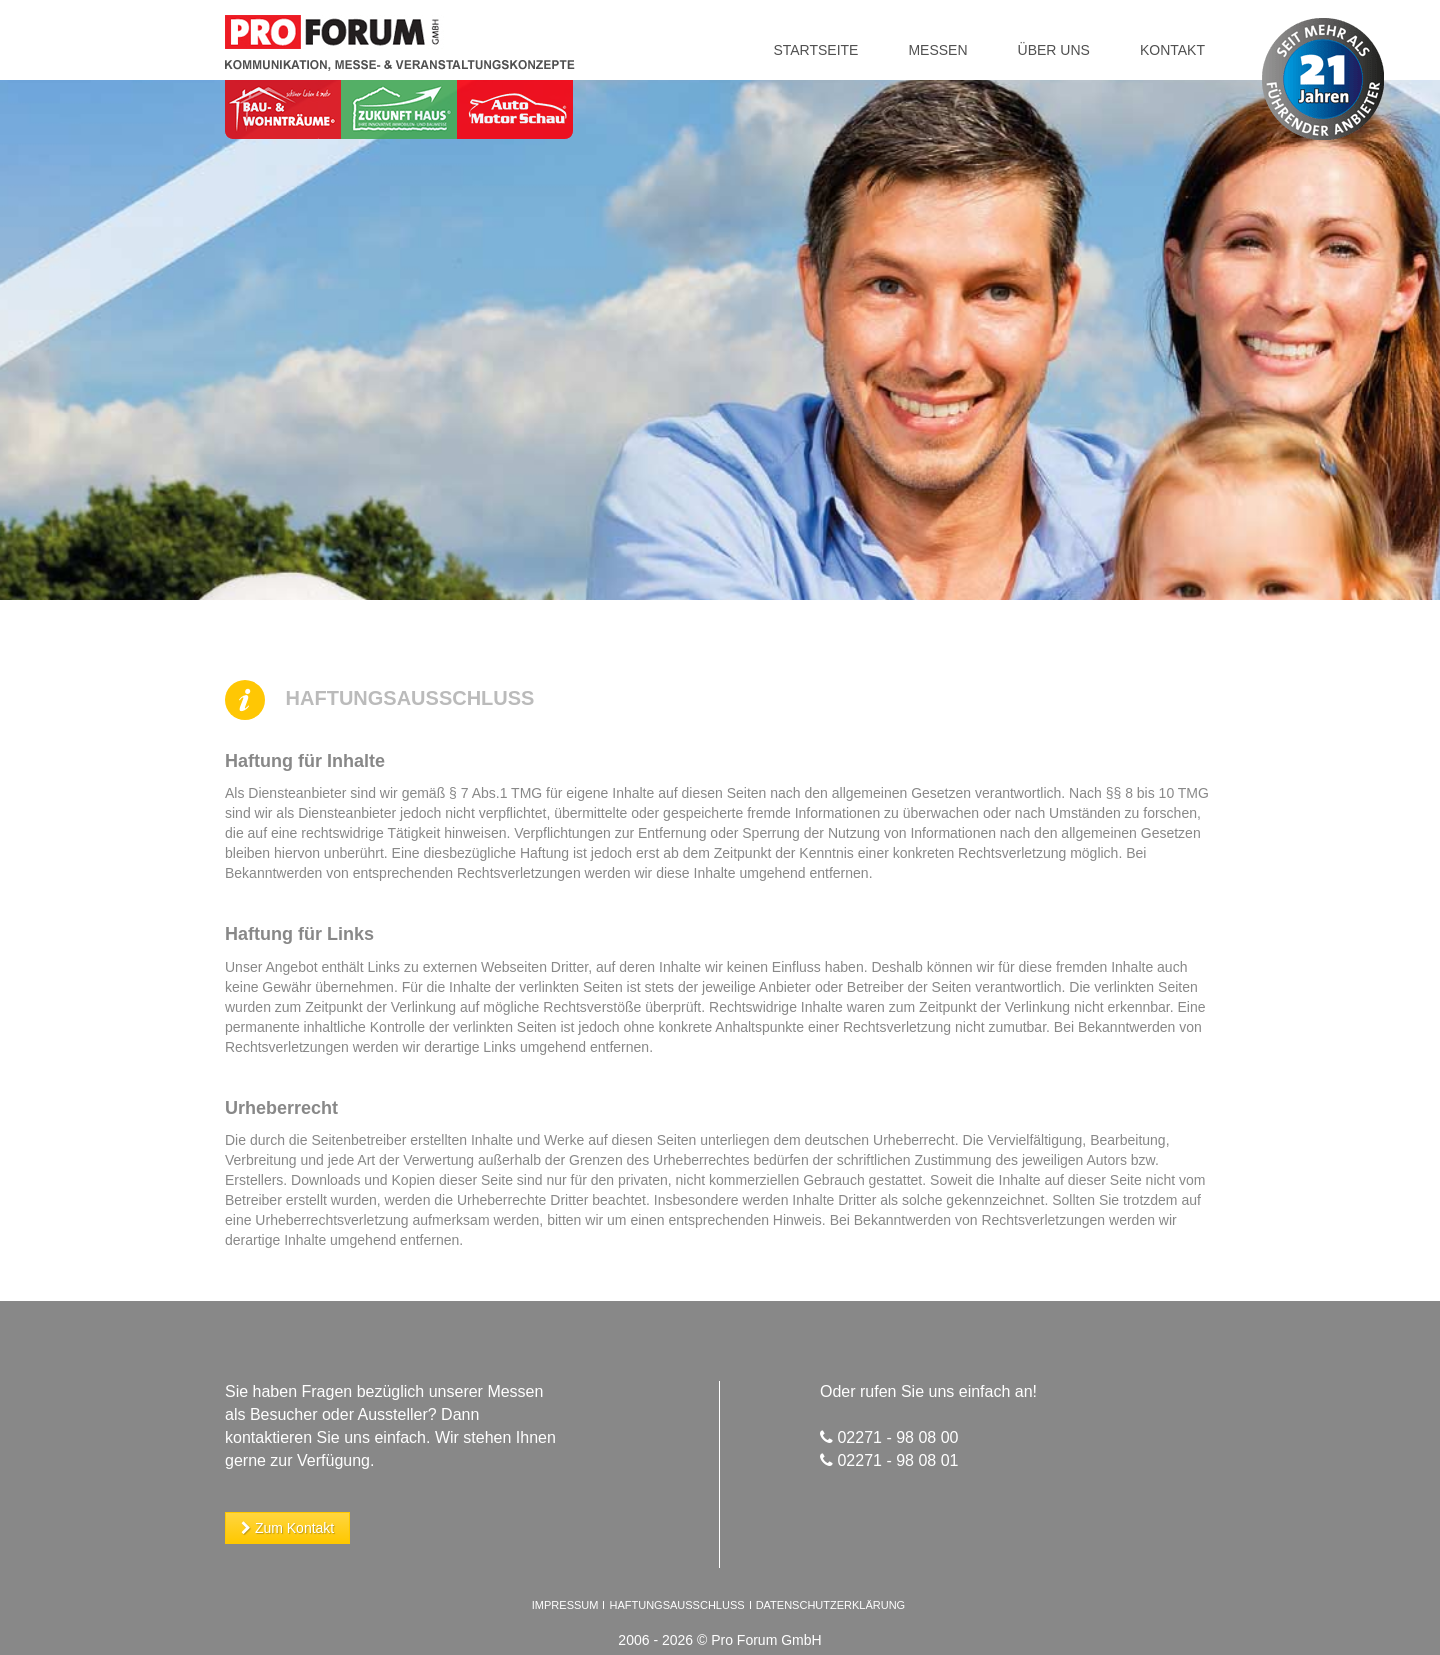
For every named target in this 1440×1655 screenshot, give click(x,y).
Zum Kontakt (287, 1528)
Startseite (815, 50)
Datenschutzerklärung (831, 1605)
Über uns (1054, 50)
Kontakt (1172, 50)
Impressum (565, 1605)
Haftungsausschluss (677, 1605)
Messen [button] (937, 50)
